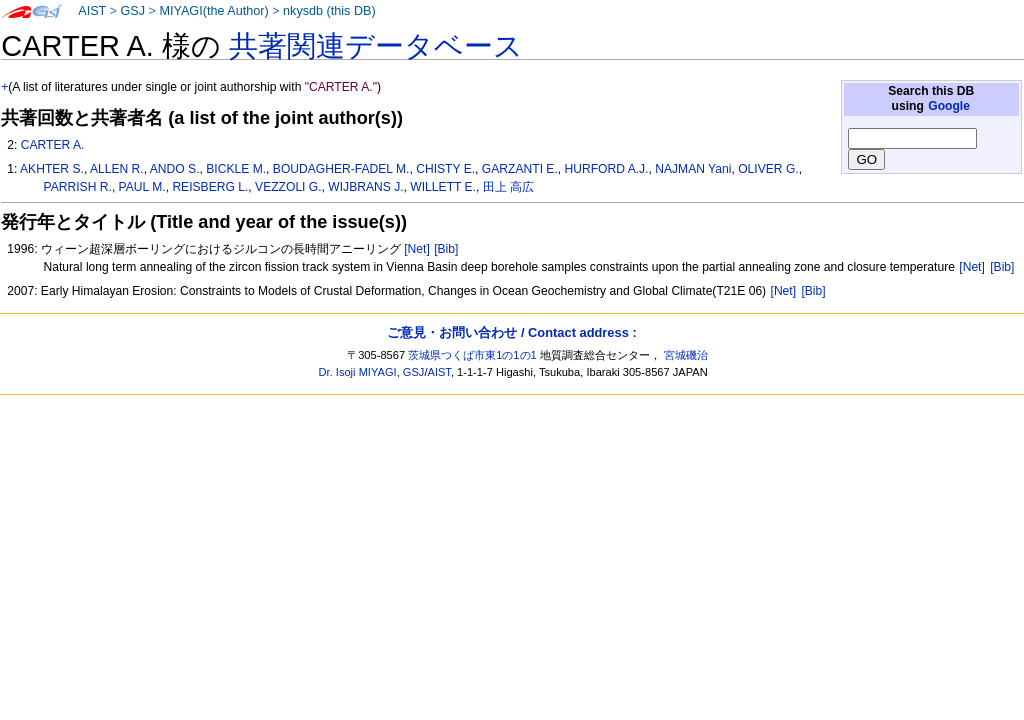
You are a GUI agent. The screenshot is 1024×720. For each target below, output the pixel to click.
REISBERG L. (210, 187)
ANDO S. (175, 169)
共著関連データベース (376, 46)
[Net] (417, 249)
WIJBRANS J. (365, 187)
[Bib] (446, 249)
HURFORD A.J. (607, 169)
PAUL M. (142, 187)
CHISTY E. (445, 169)
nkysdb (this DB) (329, 11)
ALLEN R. (117, 169)
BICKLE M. (236, 169)
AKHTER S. (52, 169)
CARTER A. (53, 145)
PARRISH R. (78, 187)
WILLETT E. (443, 187)
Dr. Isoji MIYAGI (358, 372)
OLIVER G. (768, 169)
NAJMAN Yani (693, 169)
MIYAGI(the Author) (213, 11)
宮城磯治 (686, 355)
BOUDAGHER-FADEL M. (341, 169)
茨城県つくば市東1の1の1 (472, 355)
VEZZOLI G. (288, 187)
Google (949, 106)
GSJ (132, 11)
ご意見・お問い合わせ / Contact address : (511, 332)
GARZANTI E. (520, 169)
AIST (92, 11)
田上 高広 (508, 187)
